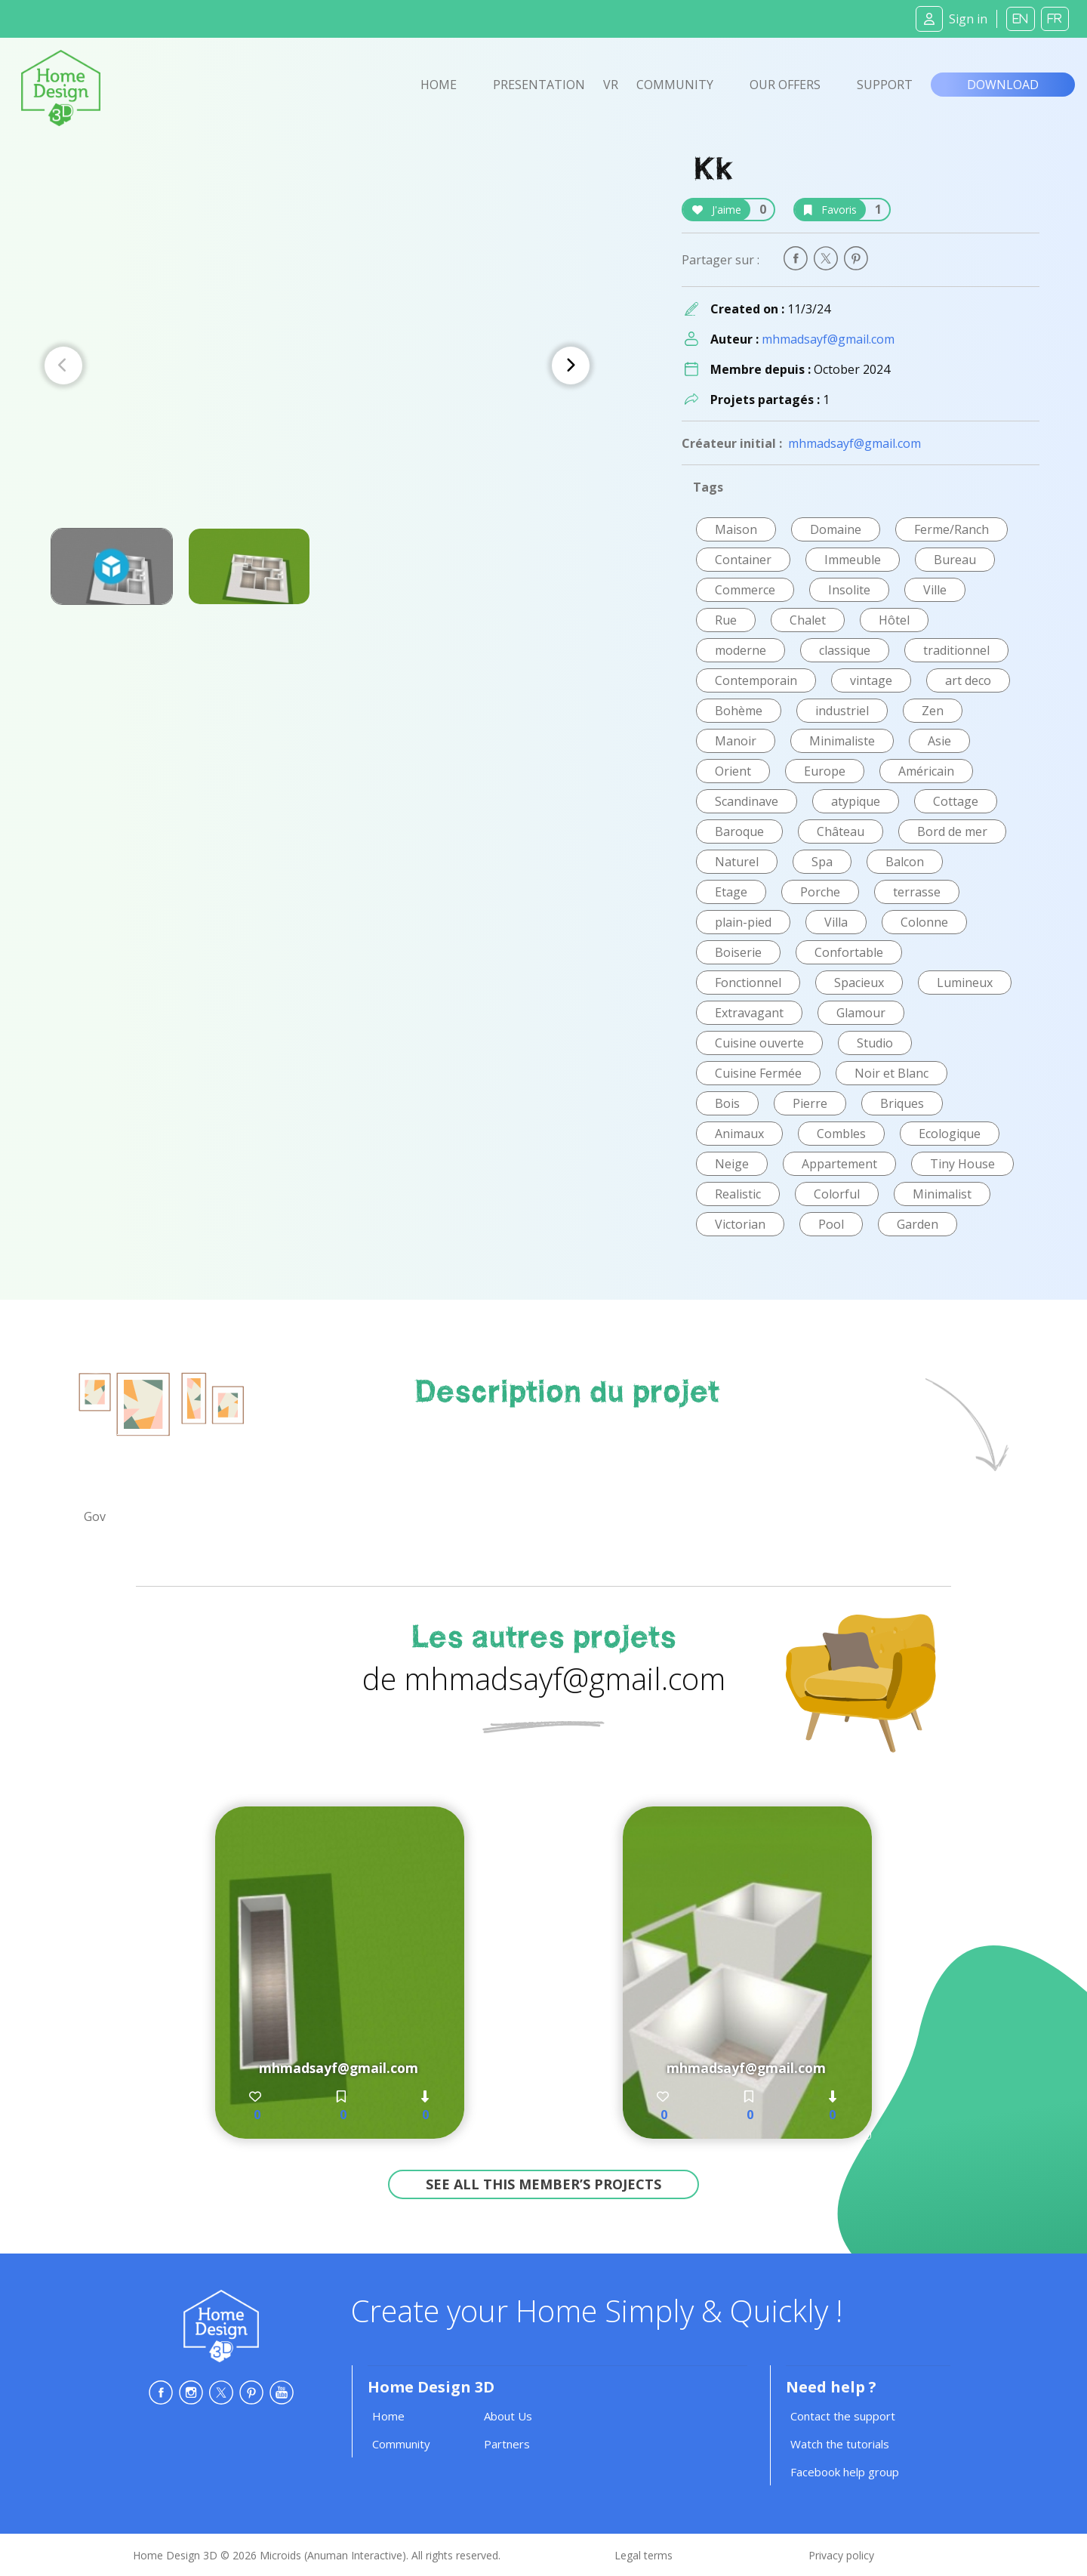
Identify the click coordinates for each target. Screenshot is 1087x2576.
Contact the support (842, 2415)
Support (885, 84)
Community (674, 84)
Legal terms (643, 2555)
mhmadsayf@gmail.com (828, 339)
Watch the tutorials (839, 2443)
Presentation (539, 84)
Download (1003, 84)
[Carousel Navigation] (317, 365)
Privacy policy (841, 2555)
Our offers (785, 84)
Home (438, 84)
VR (610, 84)
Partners (507, 2443)
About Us (508, 2415)
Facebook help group (844, 2471)
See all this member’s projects (543, 2184)
